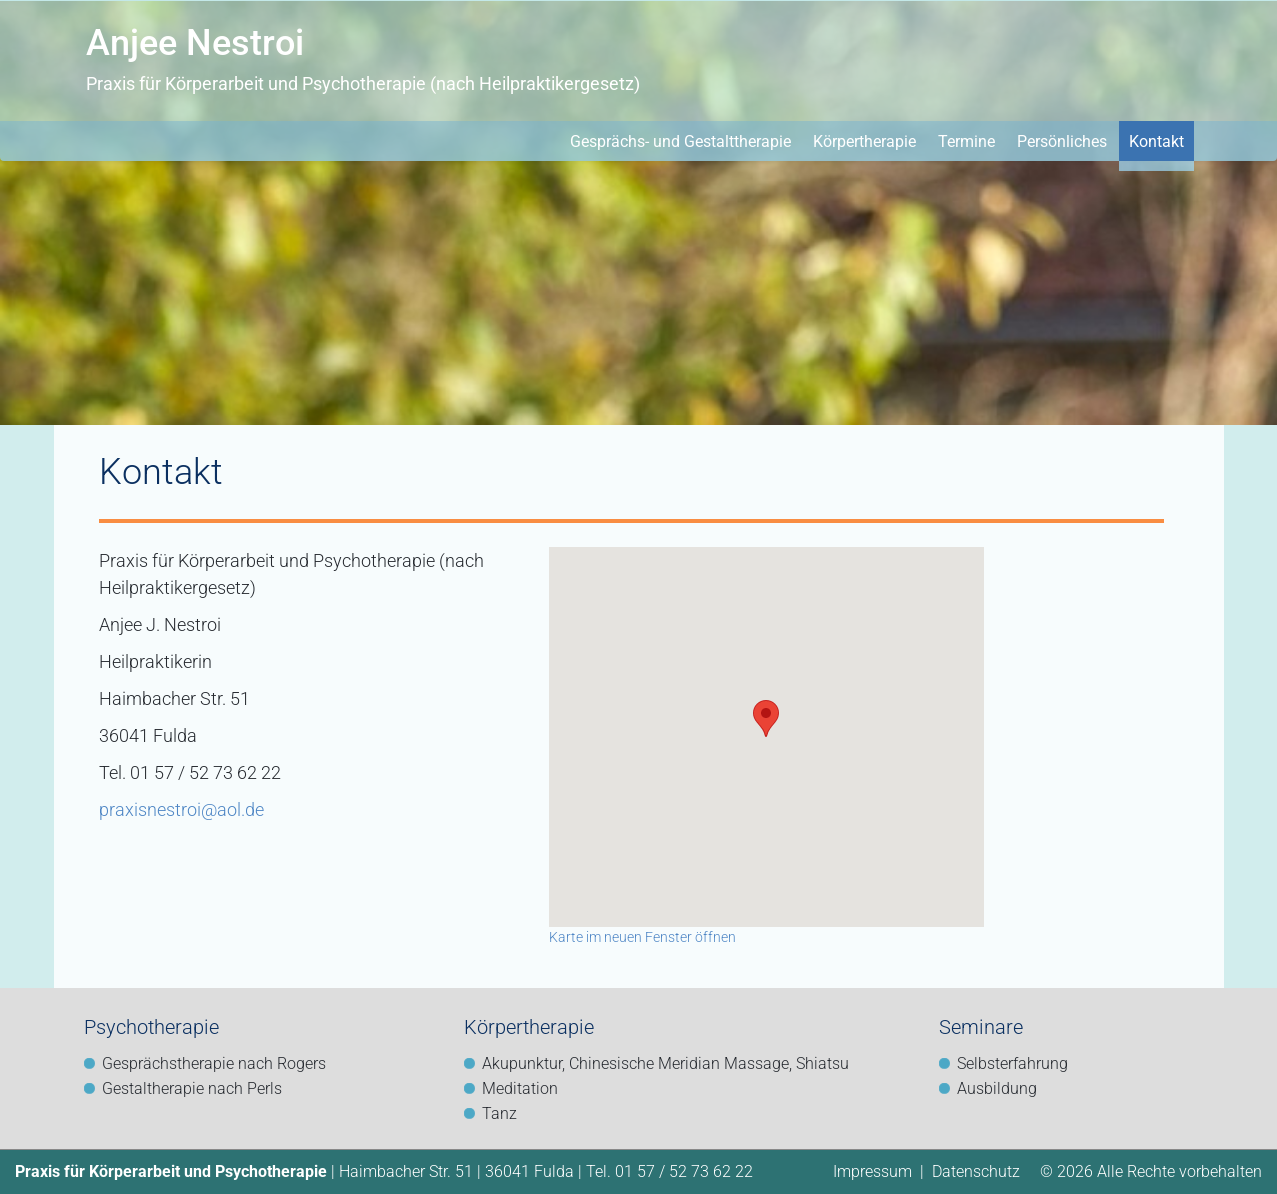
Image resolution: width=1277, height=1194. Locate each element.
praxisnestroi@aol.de (181, 809)
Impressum (872, 1171)
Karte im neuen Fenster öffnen (642, 937)
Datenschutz (976, 1171)
